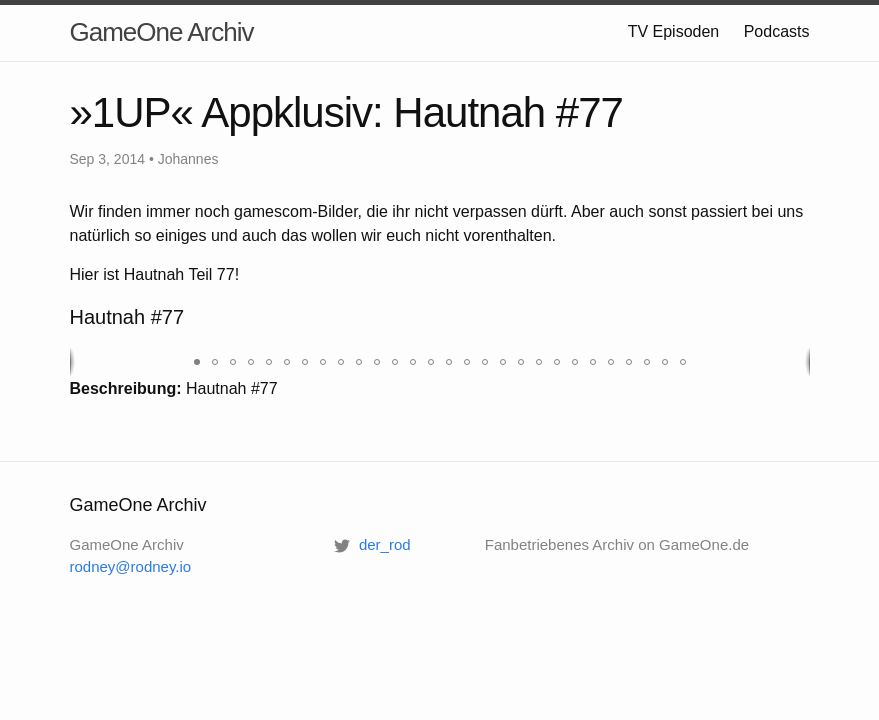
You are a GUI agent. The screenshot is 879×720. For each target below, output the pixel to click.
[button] (197, 362)
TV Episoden (674, 31)
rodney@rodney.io (131, 566)
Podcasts (777, 31)
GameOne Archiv (162, 32)
